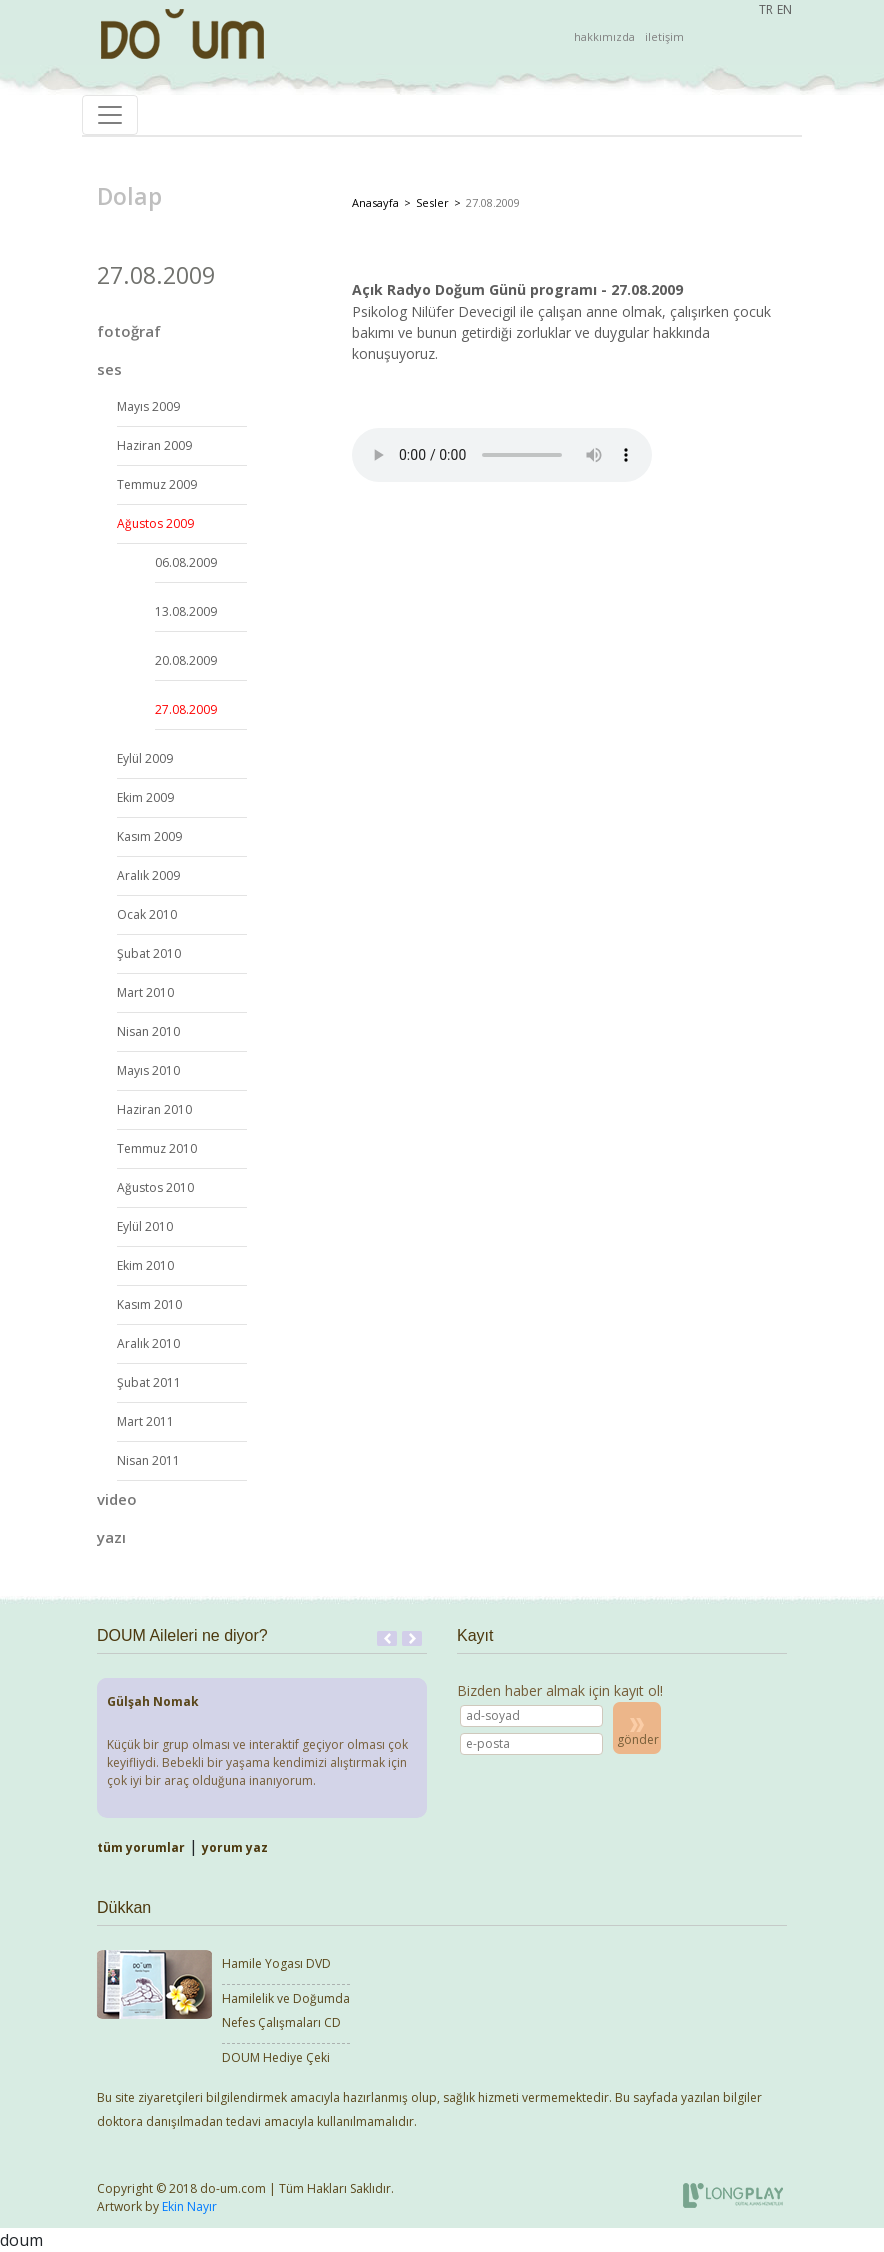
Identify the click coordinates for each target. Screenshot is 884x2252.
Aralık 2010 (148, 1343)
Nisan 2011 (148, 1460)
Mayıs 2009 (148, 406)
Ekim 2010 (145, 1265)
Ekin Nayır (189, 2206)
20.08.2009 (186, 660)
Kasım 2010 (149, 1304)
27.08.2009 (186, 709)
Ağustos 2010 (155, 1187)
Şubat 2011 (149, 1382)
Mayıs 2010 (148, 1070)
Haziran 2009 (154, 445)
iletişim (664, 36)
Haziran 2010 (154, 1109)
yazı (111, 1537)
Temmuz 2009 (157, 484)
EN (784, 9)
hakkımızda (604, 36)
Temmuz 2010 (157, 1148)
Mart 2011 (145, 1421)
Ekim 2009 (145, 797)
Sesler (432, 202)
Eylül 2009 (145, 758)
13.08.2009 (186, 611)
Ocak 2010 (147, 914)
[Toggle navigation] (110, 115)
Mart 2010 (145, 992)
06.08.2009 (186, 562)
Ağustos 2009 (155, 523)
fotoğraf (129, 331)
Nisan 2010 (148, 1031)
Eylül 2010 (145, 1226)
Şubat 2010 (149, 953)
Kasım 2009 (149, 836)
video (117, 1499)
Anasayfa (375, 202)
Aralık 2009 (148, 875)
